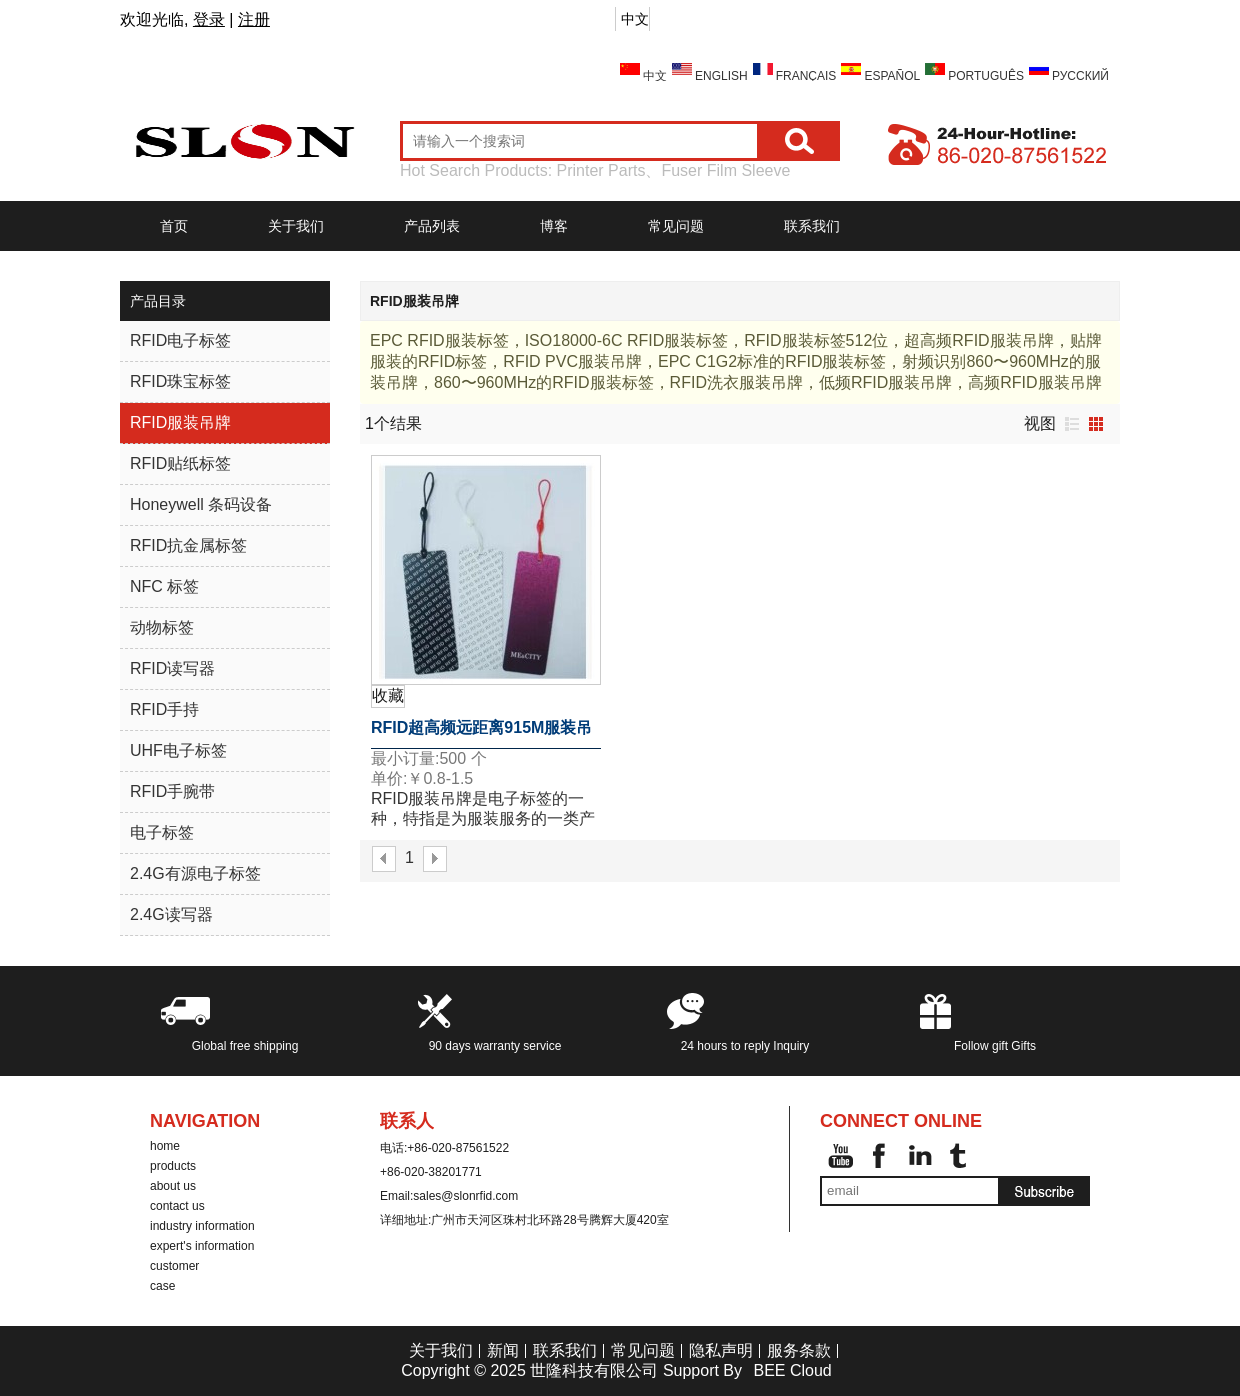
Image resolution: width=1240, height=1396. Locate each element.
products (173, 1166)
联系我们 (812, 226)
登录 (209, 19)
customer (174, 1266)
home (165, 1146)
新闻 (503, 1350)
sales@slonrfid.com (465, 1196)
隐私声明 (721, 1350)
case (162, 1286)
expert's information (202, 1246)
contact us (177, 1206)
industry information (202, 1226)
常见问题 (676, 226)
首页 (174, 226)
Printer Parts (601, 170)
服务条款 (799, 1350)
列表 (1072, 424)
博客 (554, 226)
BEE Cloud (792, 1370)
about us (173, 1186)
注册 (254, 19)
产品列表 (432, 226)
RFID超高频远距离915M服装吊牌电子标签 (481, 734)
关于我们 (296, 226)
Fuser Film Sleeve (725, 170)
